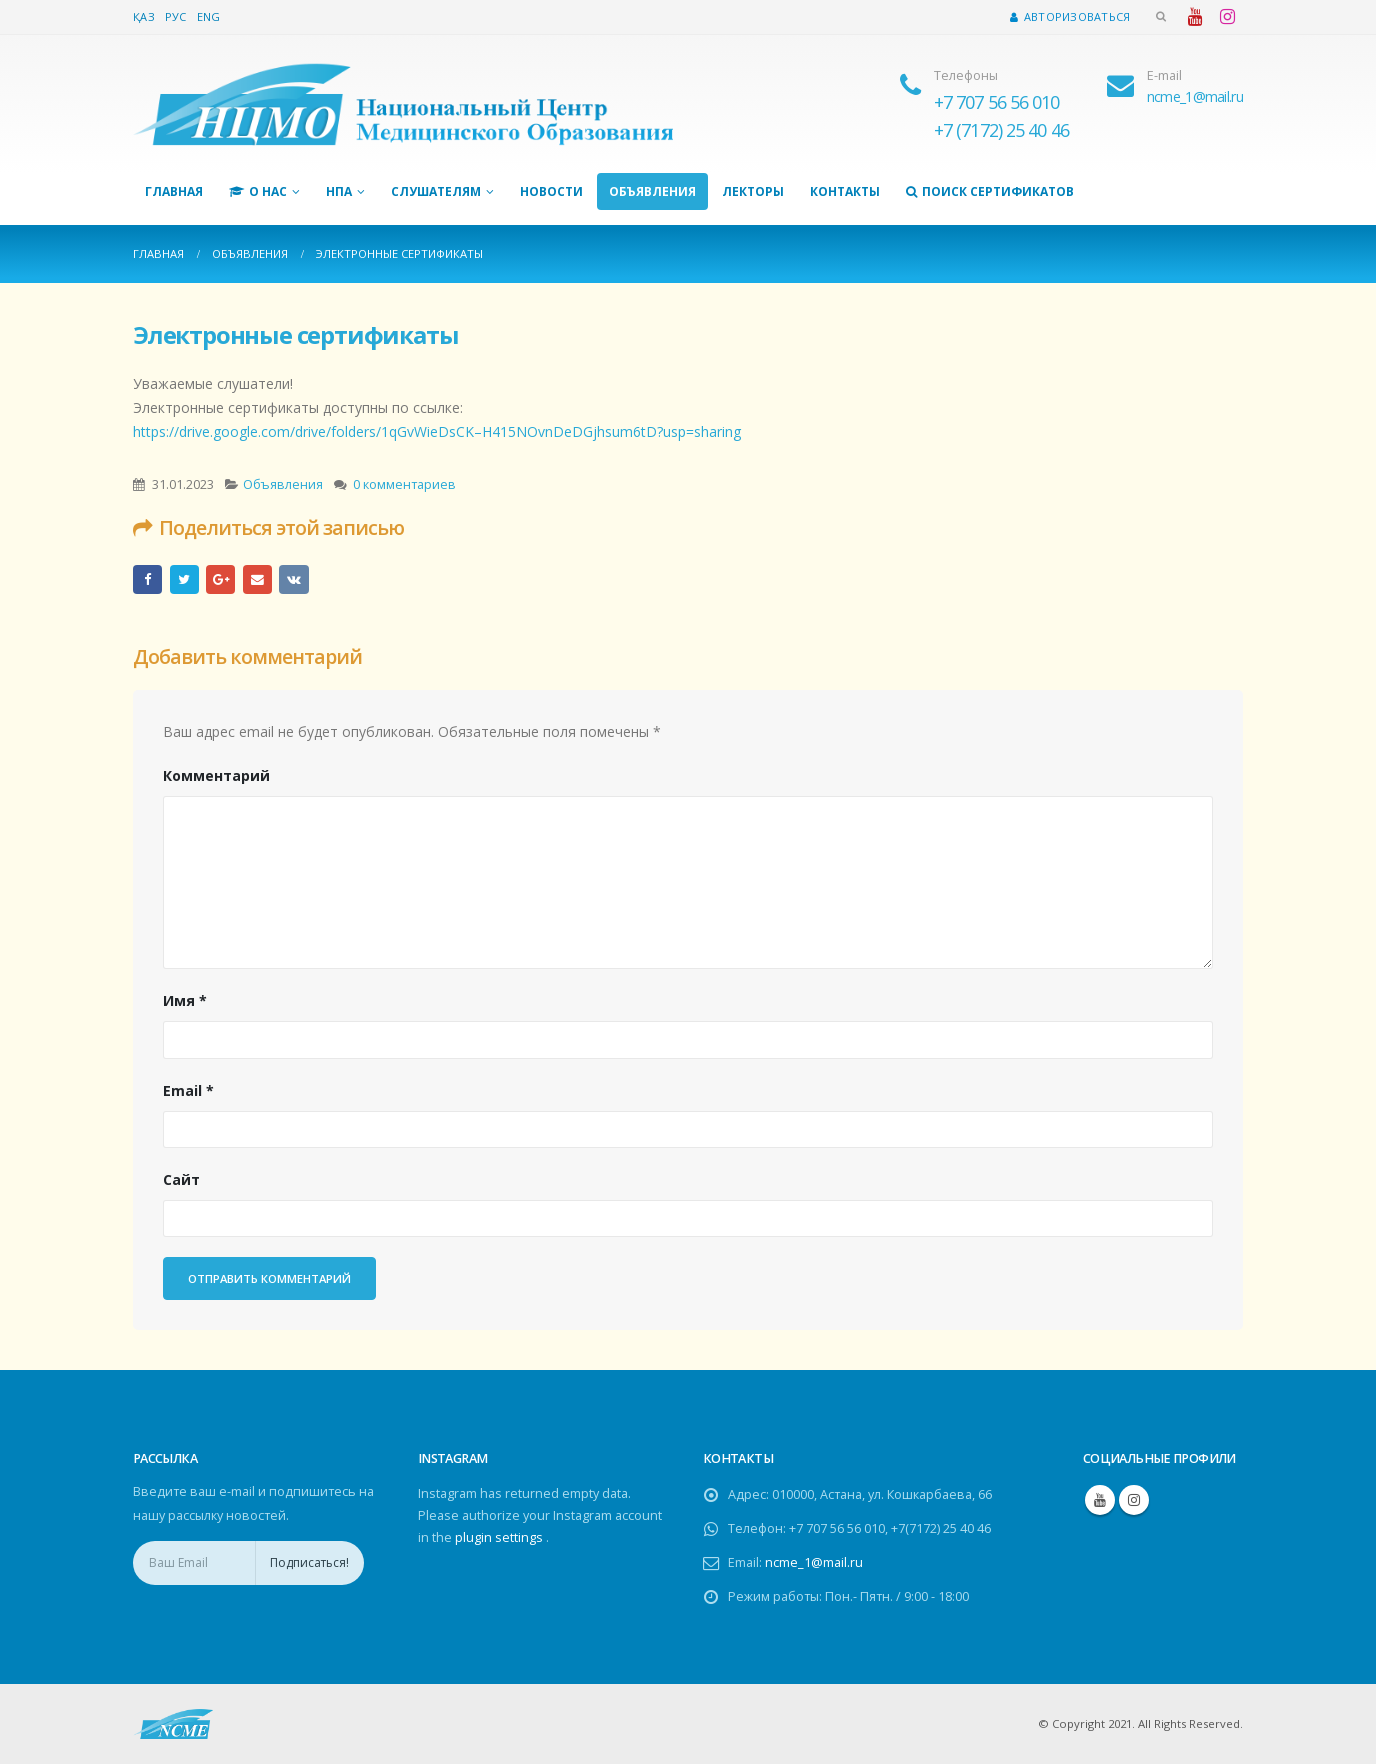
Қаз (144, 16)
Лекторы (753, 191)
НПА (339, 191)
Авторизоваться (1070, 16)
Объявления (652, 191)
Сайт (181, 1179)
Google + (220, 579)
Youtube (1100, 1500)
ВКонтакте (293, 579)
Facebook (147, 579)
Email (257, 579)
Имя (185, 1000)
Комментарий (216, 775)
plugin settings (500, 1537)
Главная (174, 191)
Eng (209, 16)
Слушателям (436, 191)
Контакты (845, 191)
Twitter (184, 579)
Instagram (1134, 1500)
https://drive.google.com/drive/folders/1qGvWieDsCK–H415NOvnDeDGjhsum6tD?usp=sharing (437, 431)
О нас (258, 191)
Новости (551, 191)
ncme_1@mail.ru (814, 1562)
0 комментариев (404, 484)
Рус (176, 16)
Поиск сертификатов (990, 191)
